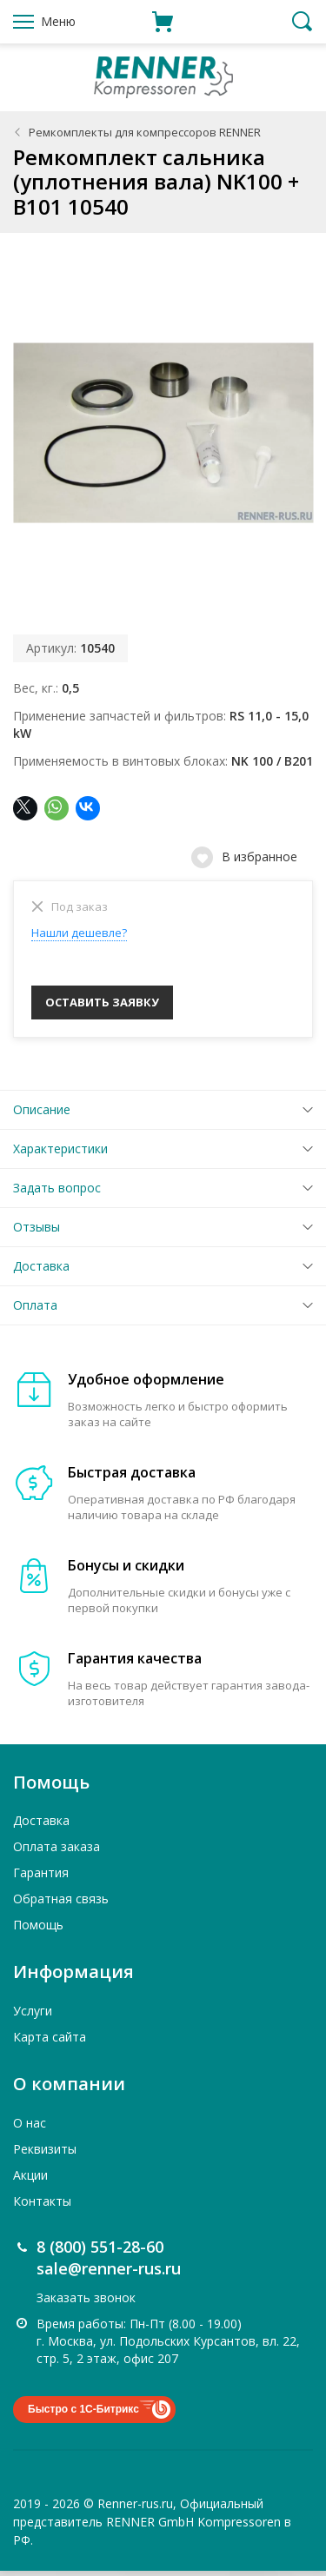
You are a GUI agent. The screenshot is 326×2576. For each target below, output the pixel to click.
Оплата (35, 1310)
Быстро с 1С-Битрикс (83, 2414)
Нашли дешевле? (79, 932)
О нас (29, 2128)
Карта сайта (49, 2042)
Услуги (32, 2016)
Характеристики (60, 1153)
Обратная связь (61, 1903)
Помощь (38, 1930)
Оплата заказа (56, 1851)
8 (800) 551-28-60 (100, 2251)
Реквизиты (45, 2154)
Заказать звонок (86, 2302)
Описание (41, 1114)
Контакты (42, 2206)
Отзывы (36, 1232)
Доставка (41, 1271)
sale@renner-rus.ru (109, 2273)
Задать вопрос (57, 1193)
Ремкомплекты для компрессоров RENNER (145, 132)
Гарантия (41, 1877)
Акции (30, 2180)
